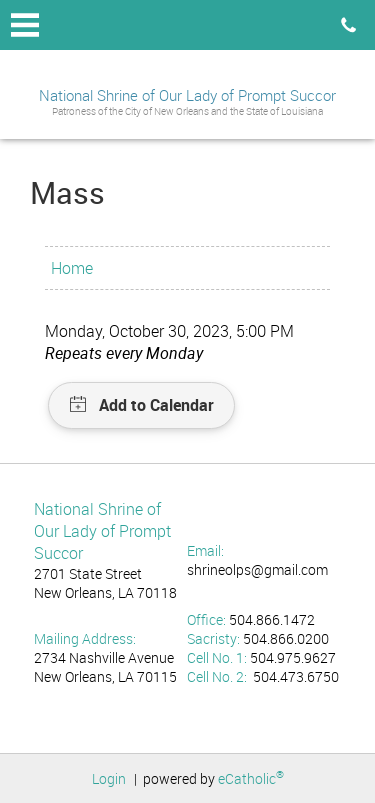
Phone (348, 25)
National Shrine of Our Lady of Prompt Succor (187, 95)
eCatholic (251, 778)
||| (25, 25)
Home (72, 268)
